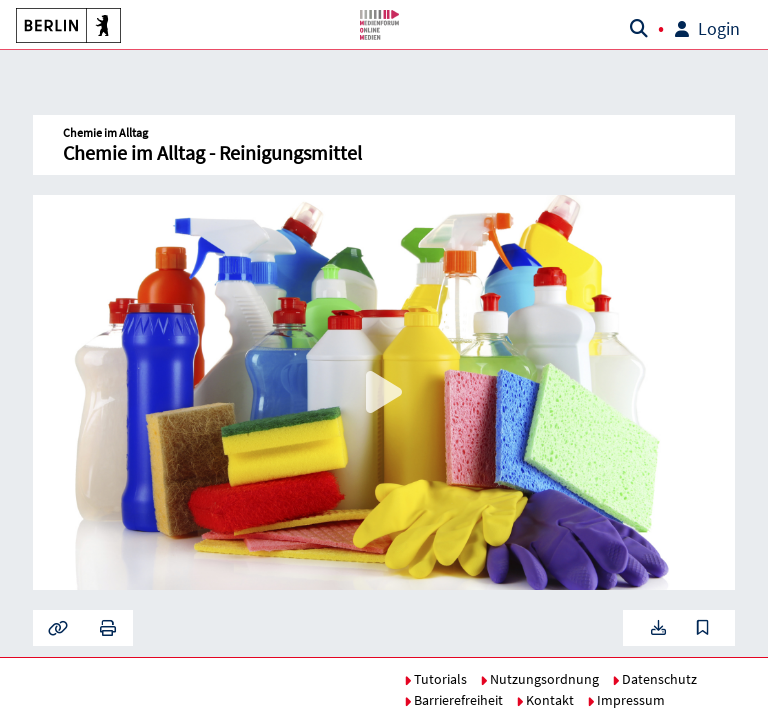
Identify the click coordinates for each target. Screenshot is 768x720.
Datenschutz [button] (654, 679)
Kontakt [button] (545, 700)
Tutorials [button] (435, 679)
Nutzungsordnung (539, 679)
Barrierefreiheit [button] (453, 700)
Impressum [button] (626, 700)
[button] (65, 25)
